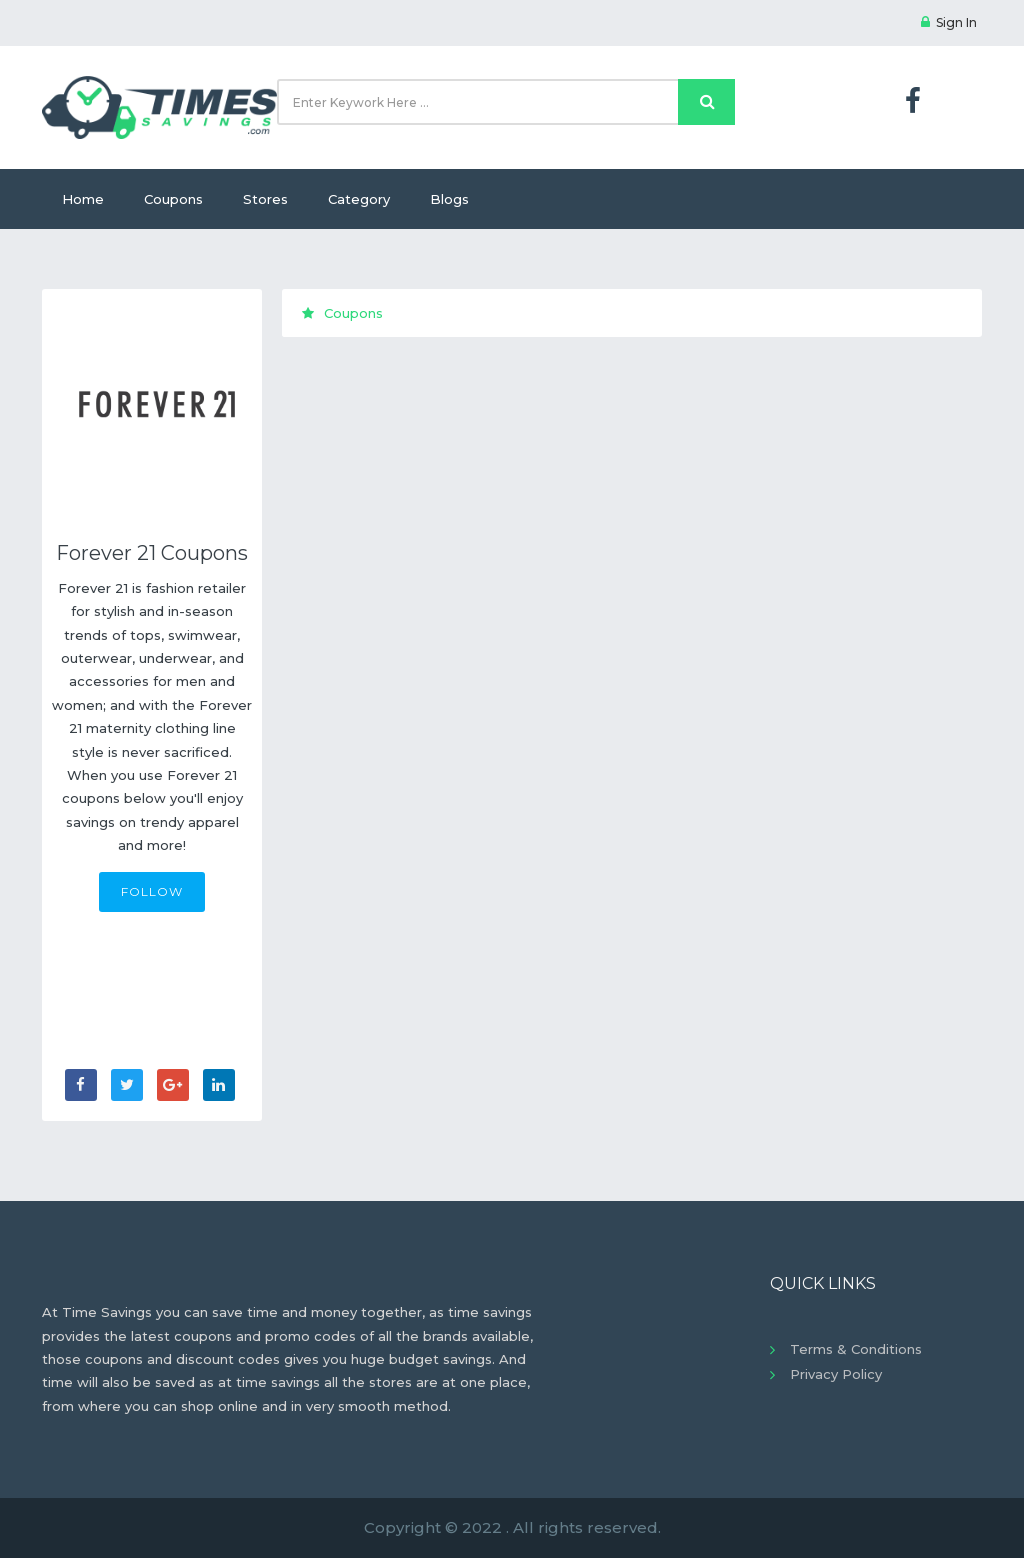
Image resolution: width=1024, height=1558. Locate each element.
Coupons (173, 199)
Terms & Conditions (856, 1349)
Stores (265, 199)
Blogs (449, 199)
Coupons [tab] (342, 313)
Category (359, 199)
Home (83, 199)
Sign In (949, 22)
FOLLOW (152, 891)
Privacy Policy (836, 1374)
